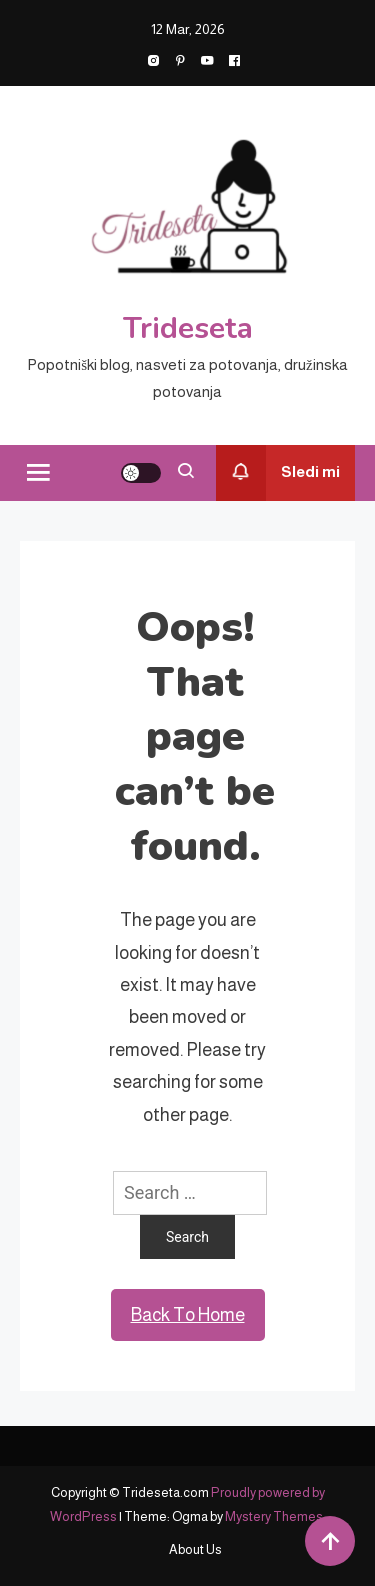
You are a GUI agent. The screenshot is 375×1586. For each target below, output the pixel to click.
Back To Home (188, 1315)
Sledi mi (278, 473)
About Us (195, 1549)
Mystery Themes (274, 1516)
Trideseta (188, 328)
